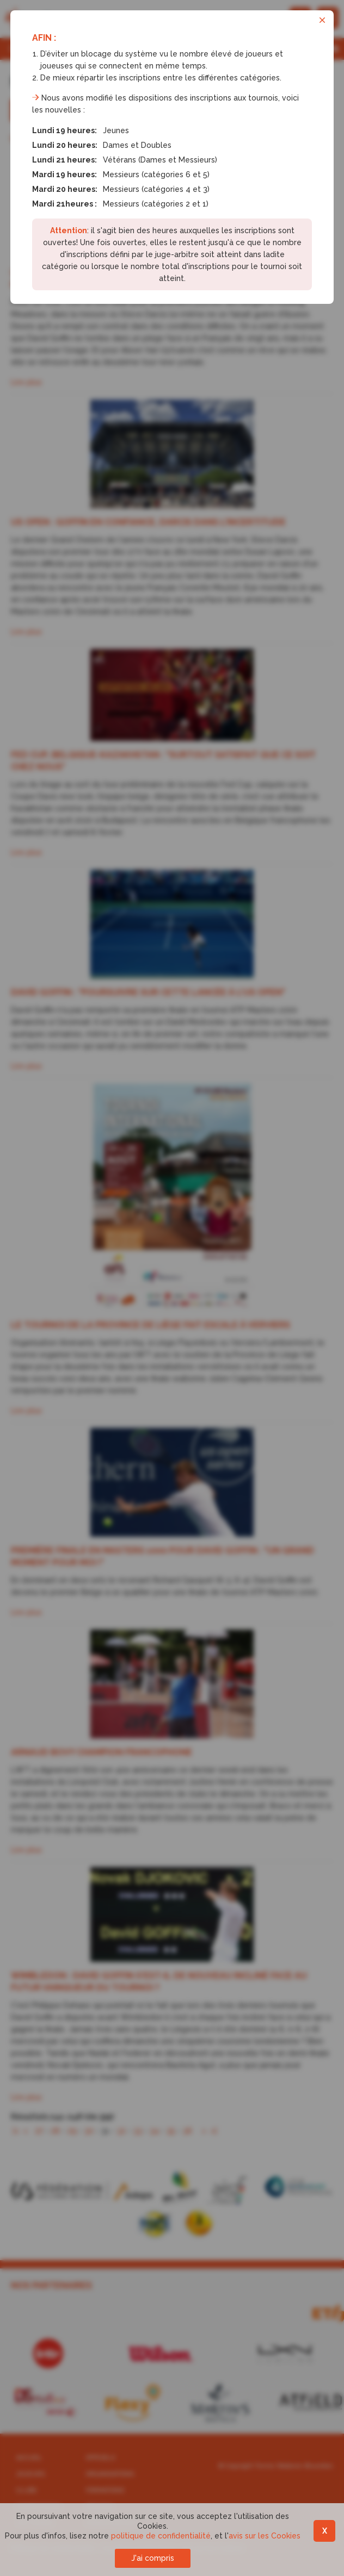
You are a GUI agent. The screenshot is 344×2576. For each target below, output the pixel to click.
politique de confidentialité (161, 2535)
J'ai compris (152, 2558)
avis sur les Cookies (264, 2535)
